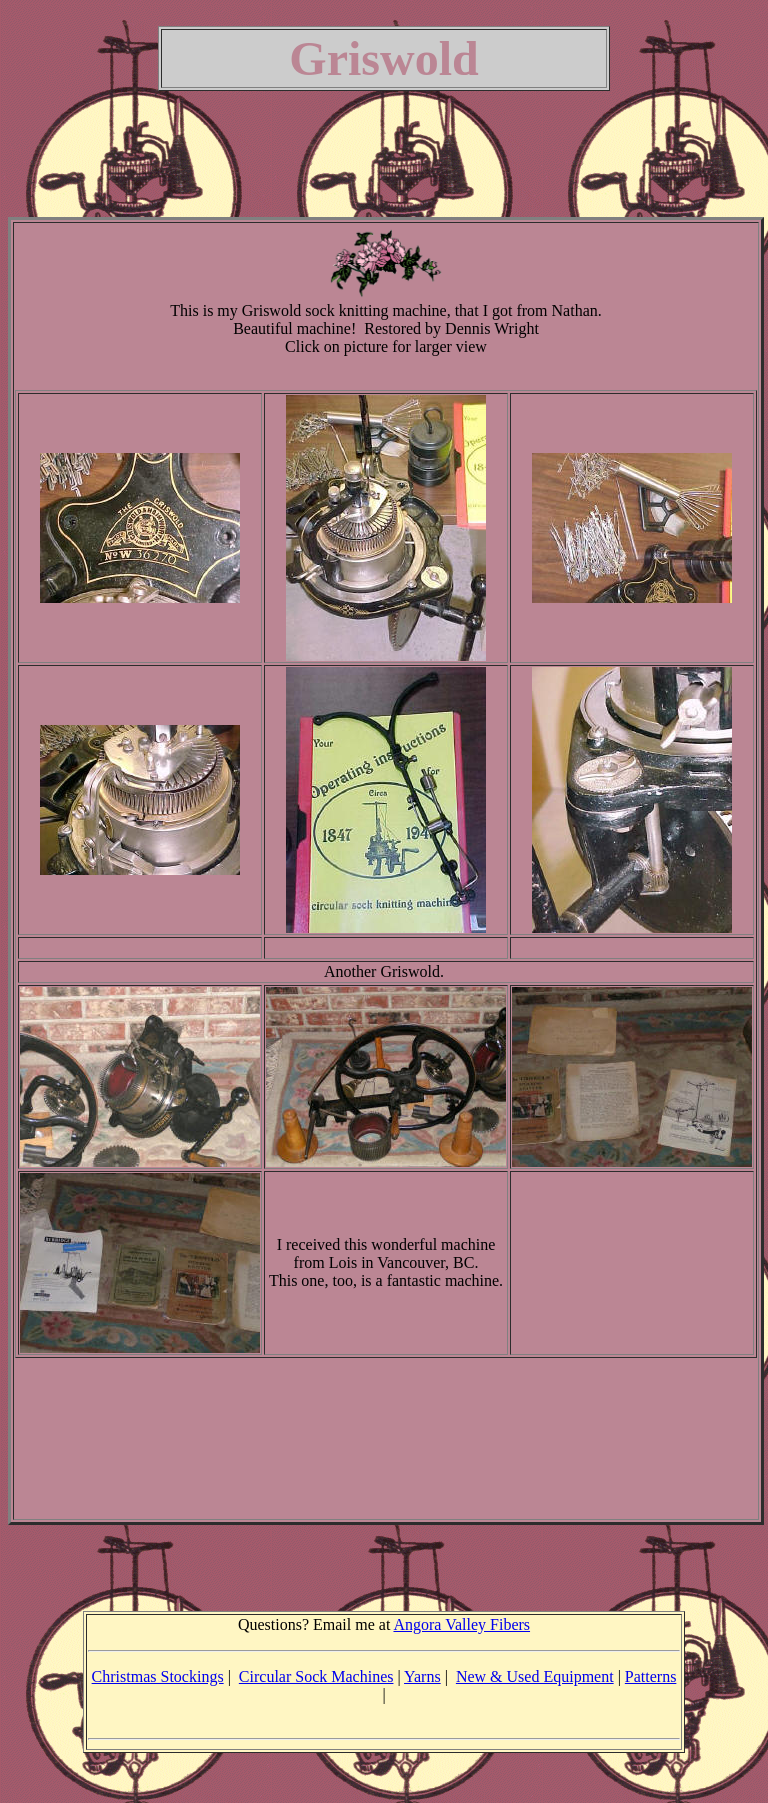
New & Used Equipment (535, 1676)
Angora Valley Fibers (461, 1624)
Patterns (651, 1676)
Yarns (422, 1676)
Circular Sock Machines (316, 1676)
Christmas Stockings (158, 1676)
